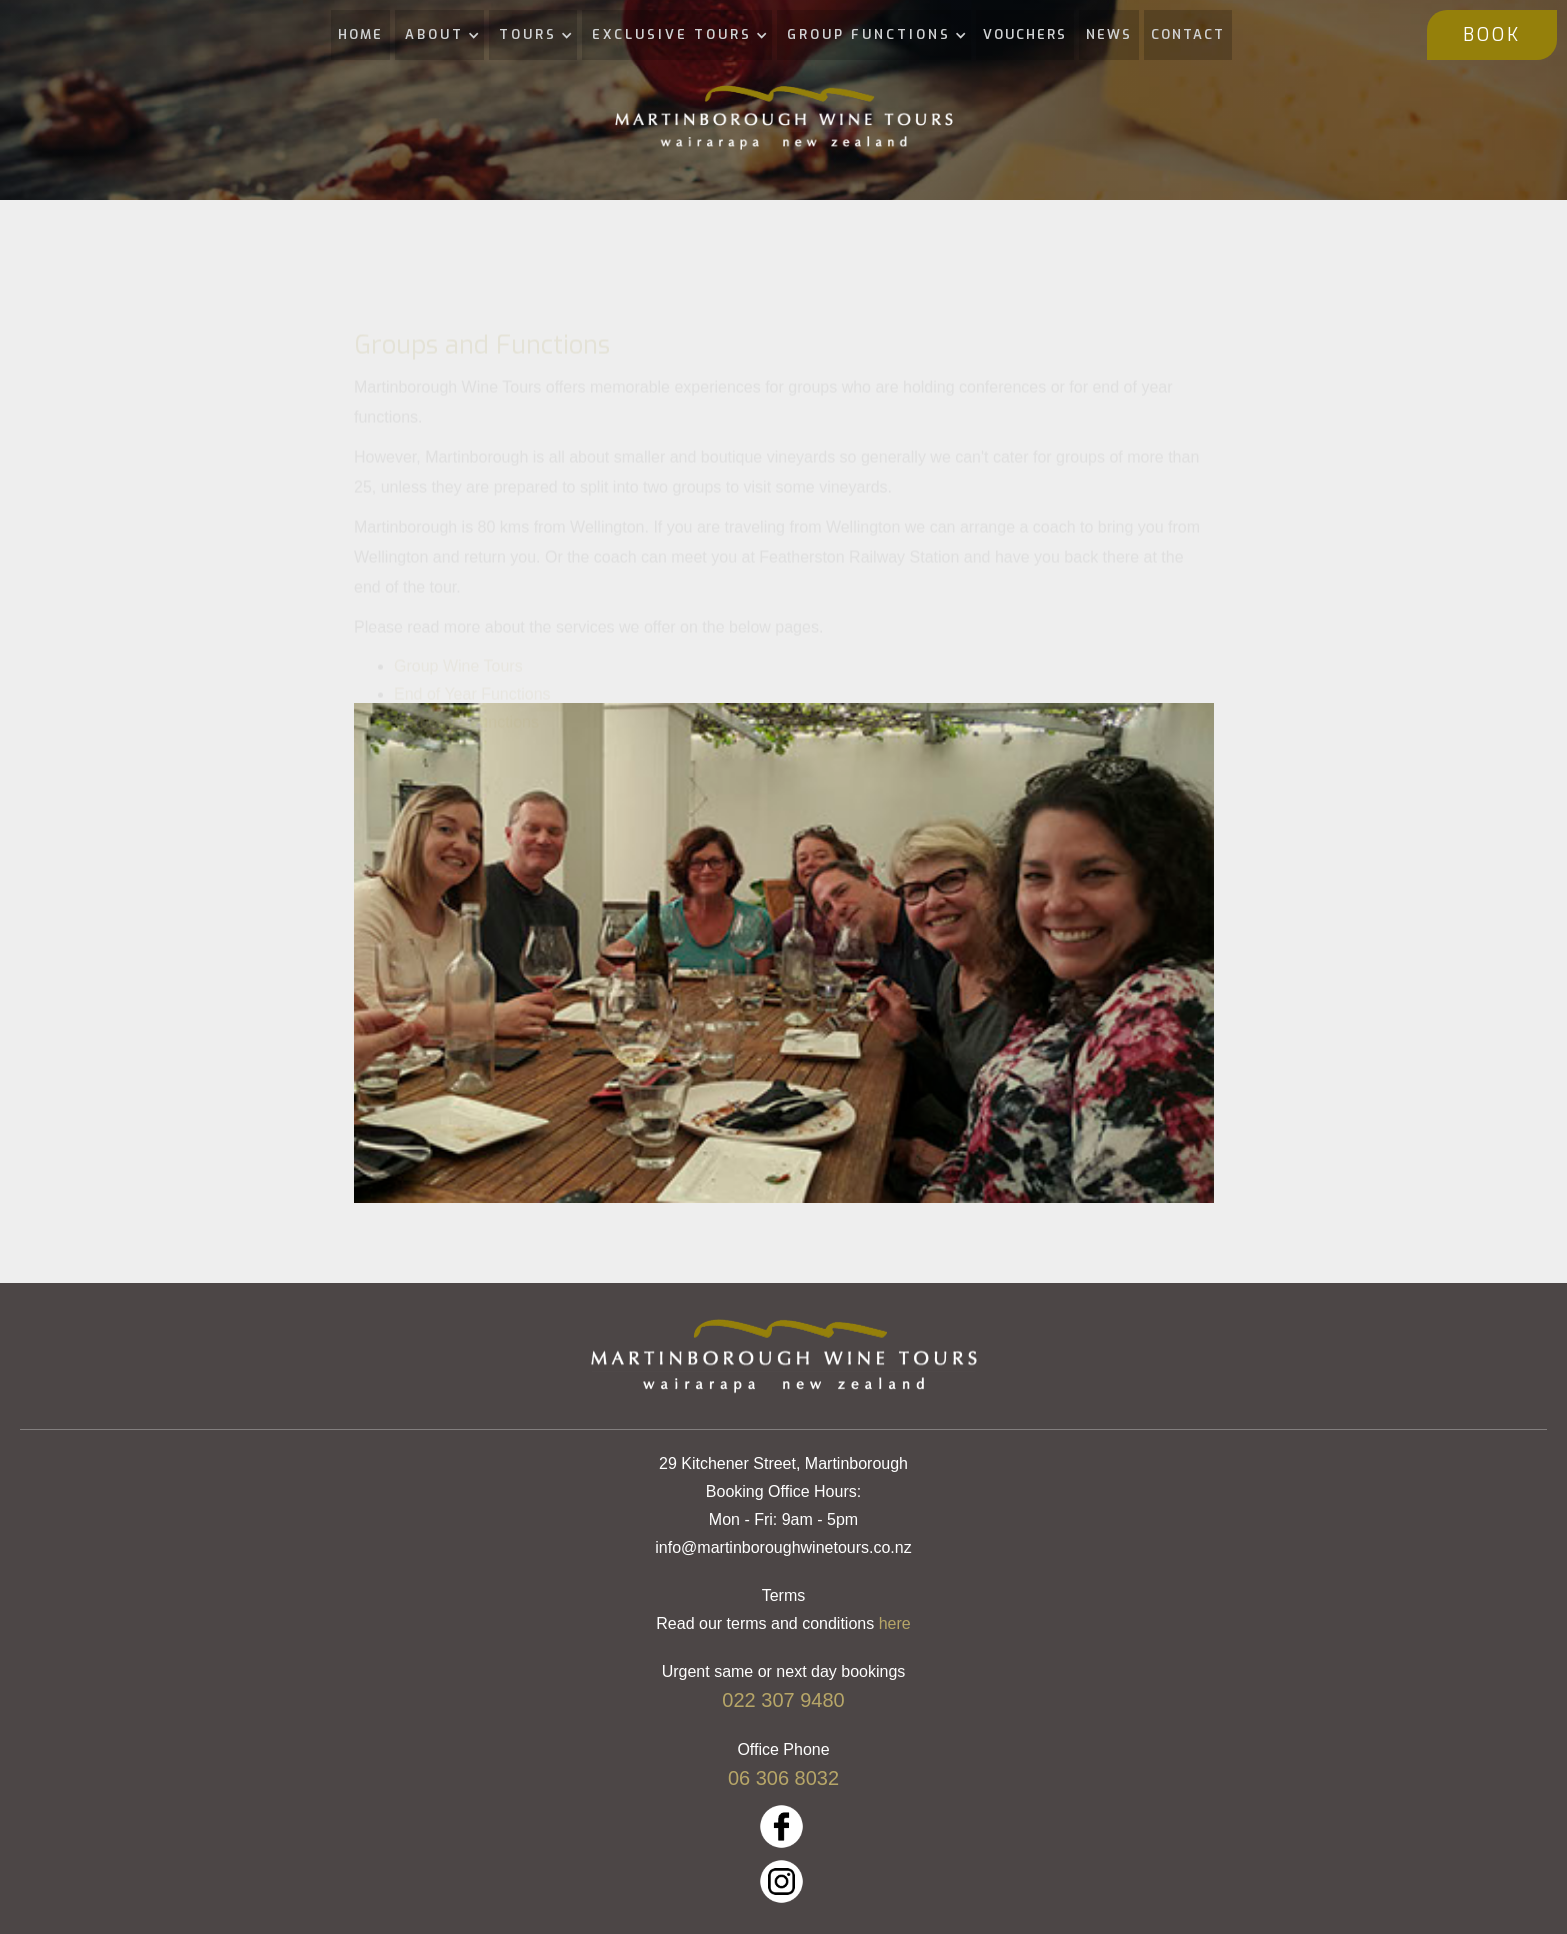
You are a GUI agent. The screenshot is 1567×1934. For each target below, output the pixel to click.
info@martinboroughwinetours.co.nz (783, 1547)
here (895, 1623)
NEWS (1109, 34)
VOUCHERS (1025, 34)
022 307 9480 (783, 1700)
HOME (360, 34)
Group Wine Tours (458, 685)
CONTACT (1188, 34)
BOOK (1492, 35)
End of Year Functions (472, 713)
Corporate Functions (466, 741)
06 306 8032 (783, 1778)
